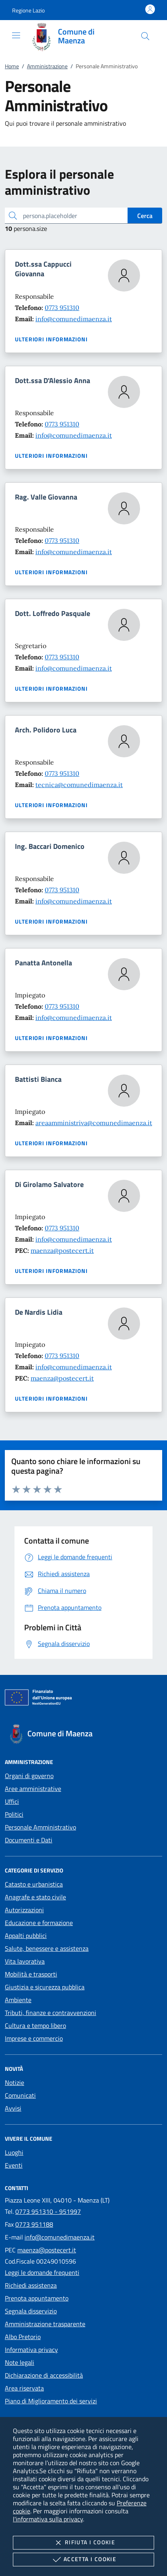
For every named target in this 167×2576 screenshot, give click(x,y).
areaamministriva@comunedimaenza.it (93, 1123)
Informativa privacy (31, 2349)
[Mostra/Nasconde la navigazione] (16, 35)
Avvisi (13, 2108)
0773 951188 (34, 2224)
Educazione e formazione (39, 1922)
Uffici (12, 1801)
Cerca (145, 215)
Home (12, 66)
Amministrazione (47, 66)
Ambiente (18, 2000)
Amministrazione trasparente (45, 2324)
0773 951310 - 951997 (48, 2211)
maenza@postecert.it (62, 1250)
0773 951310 (62, 308)
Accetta (83, 2559)
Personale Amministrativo (40, 1827)
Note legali (19, 2362)
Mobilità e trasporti (31, 1974)
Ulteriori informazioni (51, 339)
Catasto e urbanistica (34, 1884)
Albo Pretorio (23, 2336)
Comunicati (20, 2095)
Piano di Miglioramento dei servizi (51, 2401)
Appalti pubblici (26, 1935)
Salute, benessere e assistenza (47, 1948)
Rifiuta (83, 2542)
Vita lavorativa (25, 1961)
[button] (28, 10)
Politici (14, 1814)
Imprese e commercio (34, 2038)
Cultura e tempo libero (35, 2025)
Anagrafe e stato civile (35, 1897)
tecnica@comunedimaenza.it (79, 785)
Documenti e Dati (28, 1840)
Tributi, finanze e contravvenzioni (50, 2012)
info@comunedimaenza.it (73, 319)
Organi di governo (29, 1776)
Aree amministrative (33, 1788)
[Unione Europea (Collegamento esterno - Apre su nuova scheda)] (83, 1699)
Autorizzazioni (24, 1910)
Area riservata (24, 2388)
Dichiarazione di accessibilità (44, 2375)
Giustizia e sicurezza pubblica (45, 1987)
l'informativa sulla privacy (48, 2519)
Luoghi (14, 2152)
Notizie (14, 2082)
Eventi (14, 2165)
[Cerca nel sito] (145, 36)
